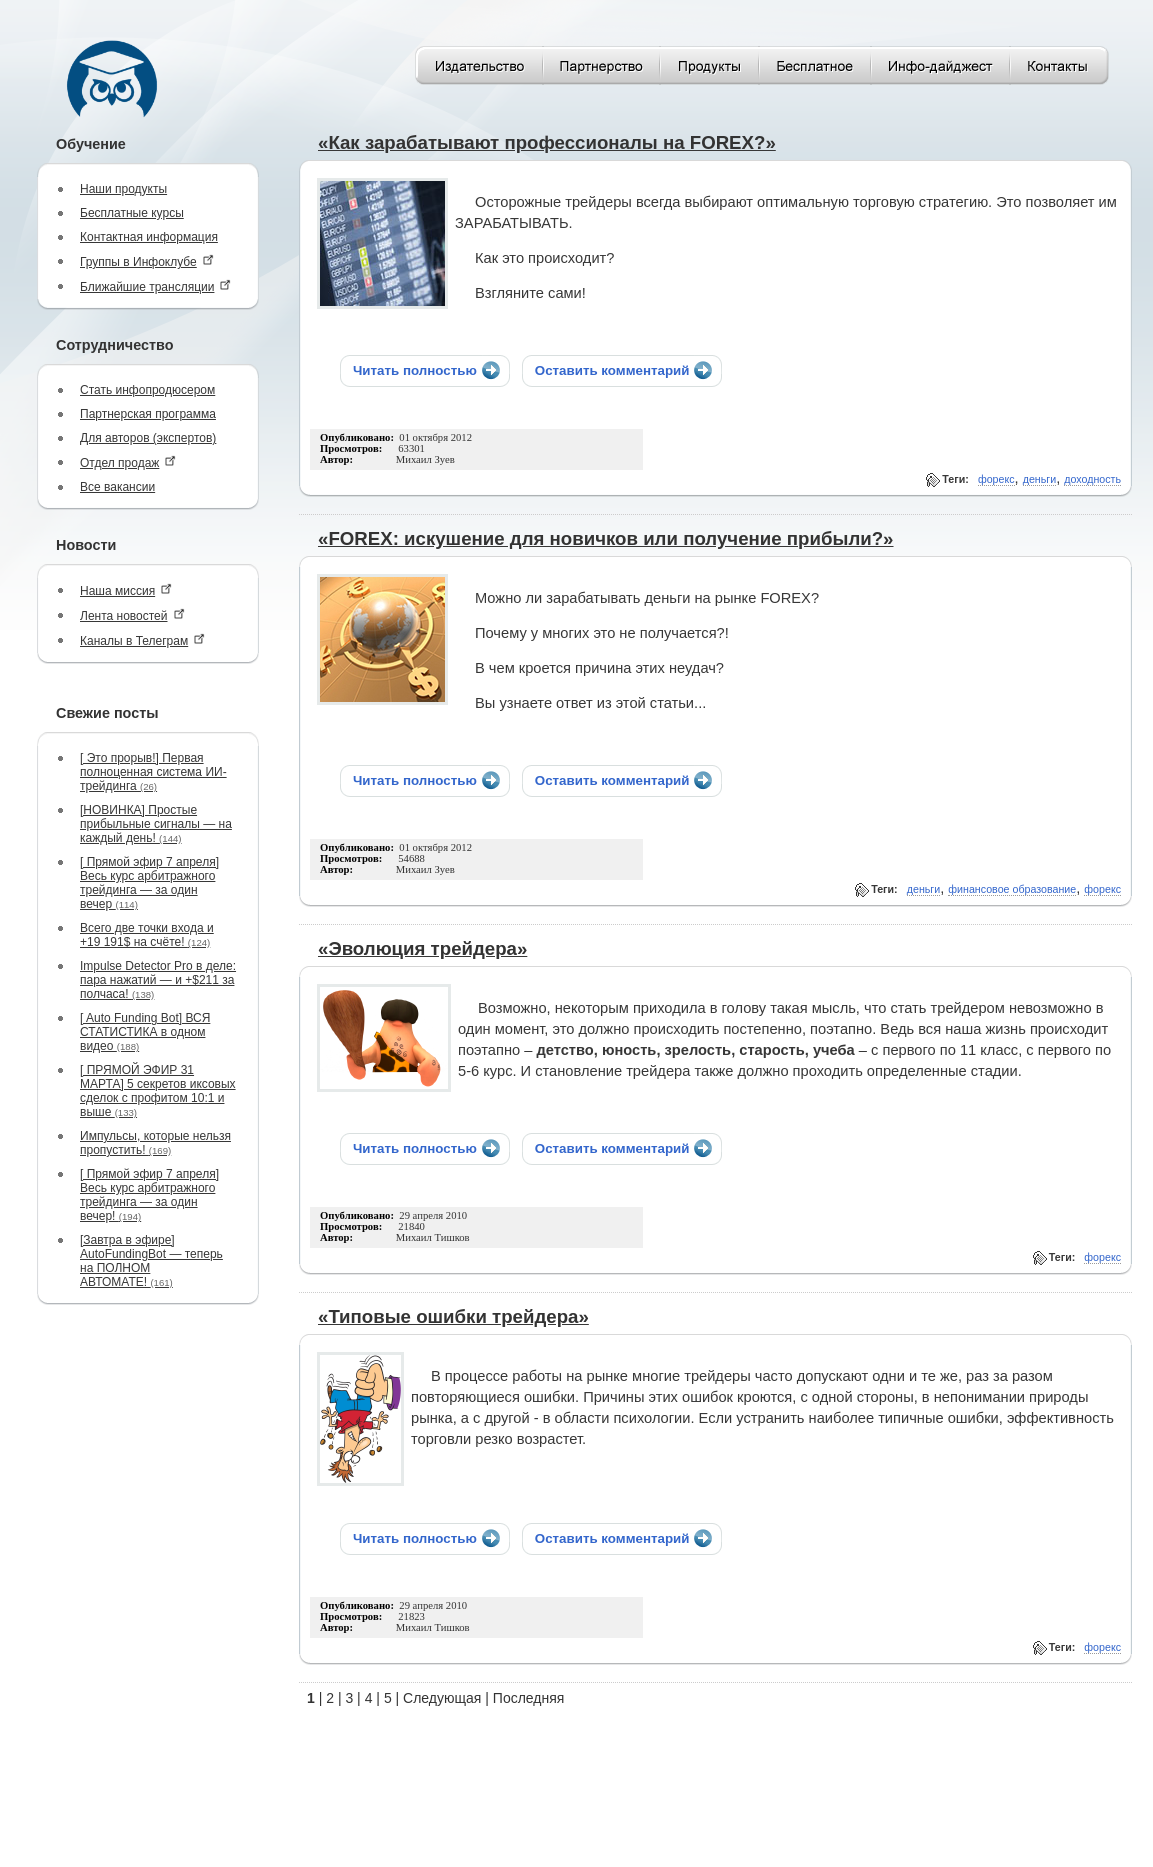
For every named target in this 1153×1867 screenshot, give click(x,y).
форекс (996, 479)
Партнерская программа (148, 414)
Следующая (442, 1698)
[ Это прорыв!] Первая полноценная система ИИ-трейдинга (153, 772)
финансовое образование (1012, 889)
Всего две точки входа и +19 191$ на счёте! (147, 935)
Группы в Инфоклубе (147, 261)
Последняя (529, 1698)
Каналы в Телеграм (142, 640)
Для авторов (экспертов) (148, 438)
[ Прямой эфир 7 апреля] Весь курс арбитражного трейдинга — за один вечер (149, 883)
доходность (1092, 479)
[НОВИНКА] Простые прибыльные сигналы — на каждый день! (156, 824)
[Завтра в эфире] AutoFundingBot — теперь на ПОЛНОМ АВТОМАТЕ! (151, 1261)
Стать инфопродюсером (147, 390)
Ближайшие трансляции (155, 286)
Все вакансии (117, 487)
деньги (1039, 479)
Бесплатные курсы (132, 213)
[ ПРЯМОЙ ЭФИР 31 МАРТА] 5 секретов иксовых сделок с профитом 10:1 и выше (158, 1091)
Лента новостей (132, 615)
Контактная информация (149, 237)
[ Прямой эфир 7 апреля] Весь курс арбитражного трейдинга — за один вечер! (149, 1195)
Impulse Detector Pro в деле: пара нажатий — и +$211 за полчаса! (158, 980)
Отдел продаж (128, 462)
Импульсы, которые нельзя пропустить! (155, 1143)
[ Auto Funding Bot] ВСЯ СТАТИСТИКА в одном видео (145, 1032)
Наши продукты (123, 189)
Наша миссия (126, 590)
